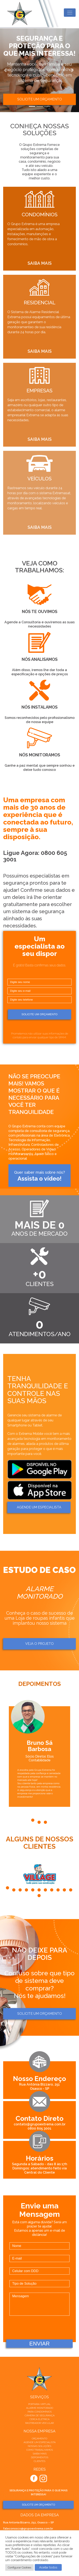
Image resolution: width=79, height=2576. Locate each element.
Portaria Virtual (39, 2404)
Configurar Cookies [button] (19, 2567)
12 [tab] (39, 1894)
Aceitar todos (48, 2567)
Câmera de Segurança (40, 2415)
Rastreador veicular (39, 2423)
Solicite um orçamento (39, 99)
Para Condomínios (40, 2411)
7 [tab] (46, 1888)
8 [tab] (52, 1888)
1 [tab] (33, 1821)
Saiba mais (40, 2453)
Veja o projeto (39, 1644)
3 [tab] (46, 1821)
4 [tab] (27, 1888)
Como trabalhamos (39, 2449)
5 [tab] (33, 1888)
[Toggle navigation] (70, 12)
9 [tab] (58, 1888)
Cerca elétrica (39, 2419)
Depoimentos (39, 2457)
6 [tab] (39, 1888)
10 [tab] (65, 1888)
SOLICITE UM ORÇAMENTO (38, 2504)
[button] (6, 70)
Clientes (39, 2461)
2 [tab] (39, 1821)
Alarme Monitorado (39, 2407)
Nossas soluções (39, 2446)
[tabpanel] (39, 1756)
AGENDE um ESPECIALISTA (39, 1507)
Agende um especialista (40, 2442)
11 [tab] (71, 1888)
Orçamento (39, 2438)
